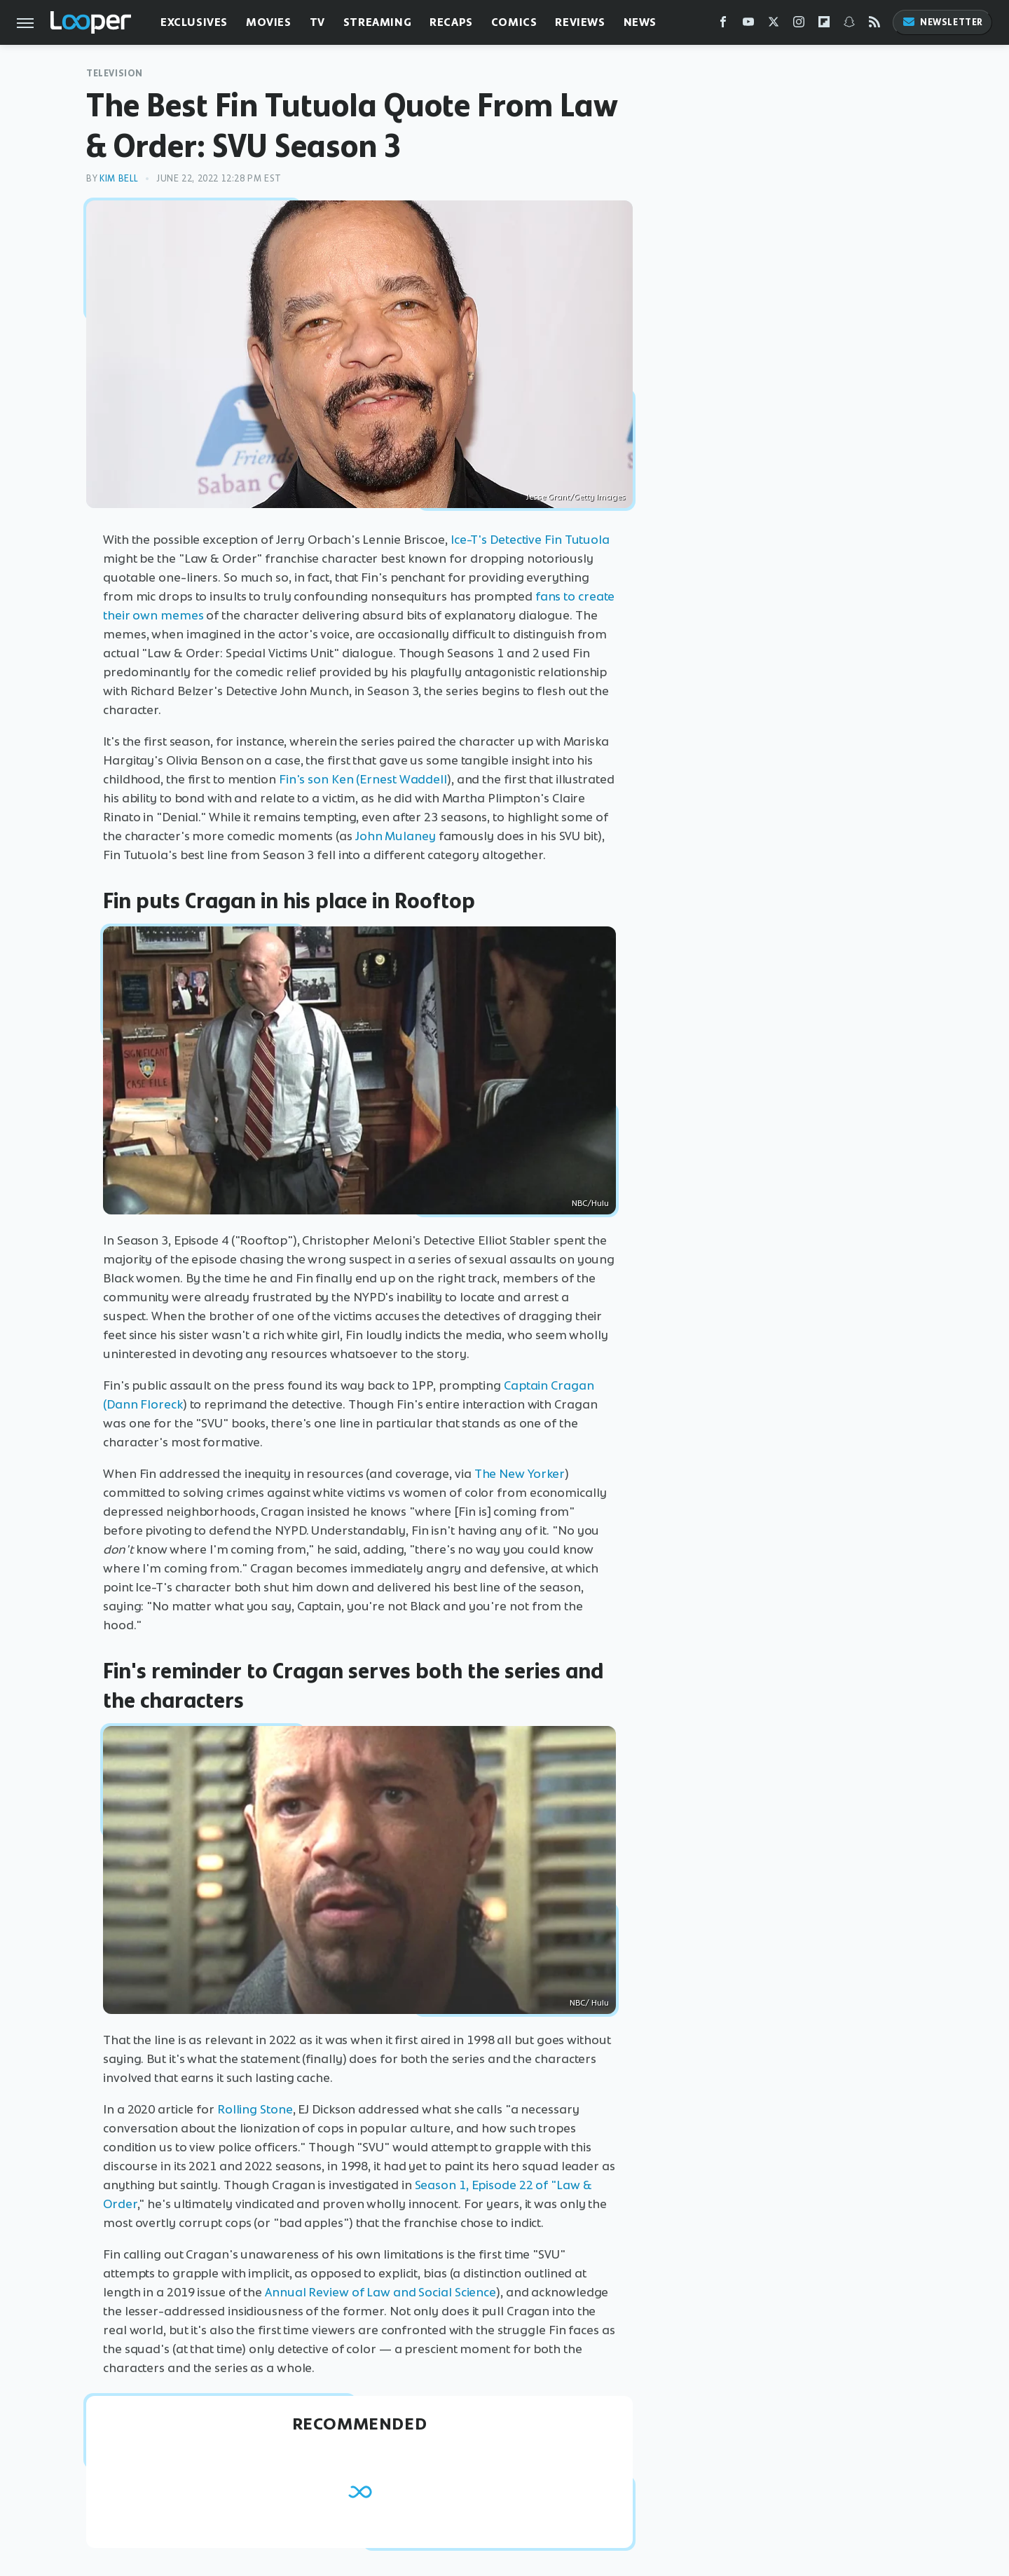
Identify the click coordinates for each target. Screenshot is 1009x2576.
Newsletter (942, 22)
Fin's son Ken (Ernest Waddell (363, 779)
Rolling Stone (255, 2109)
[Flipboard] (824, 24)
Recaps (451, 22)
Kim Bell (119, 178)
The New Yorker (519, 1473)
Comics (514, 22)
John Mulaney (395, 836)
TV (317, 22)
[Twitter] (774, 24)
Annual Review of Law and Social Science (380, 2292)
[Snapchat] (849, 24)
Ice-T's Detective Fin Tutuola (530, 539)
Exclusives (194, 22)
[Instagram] (799, 24)
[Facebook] (723, 24)
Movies (268, 22)
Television (114, 73)
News (640, 22)
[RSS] (874, 24)
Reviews (580, 22)
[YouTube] (748, 24)
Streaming (377, 22)
